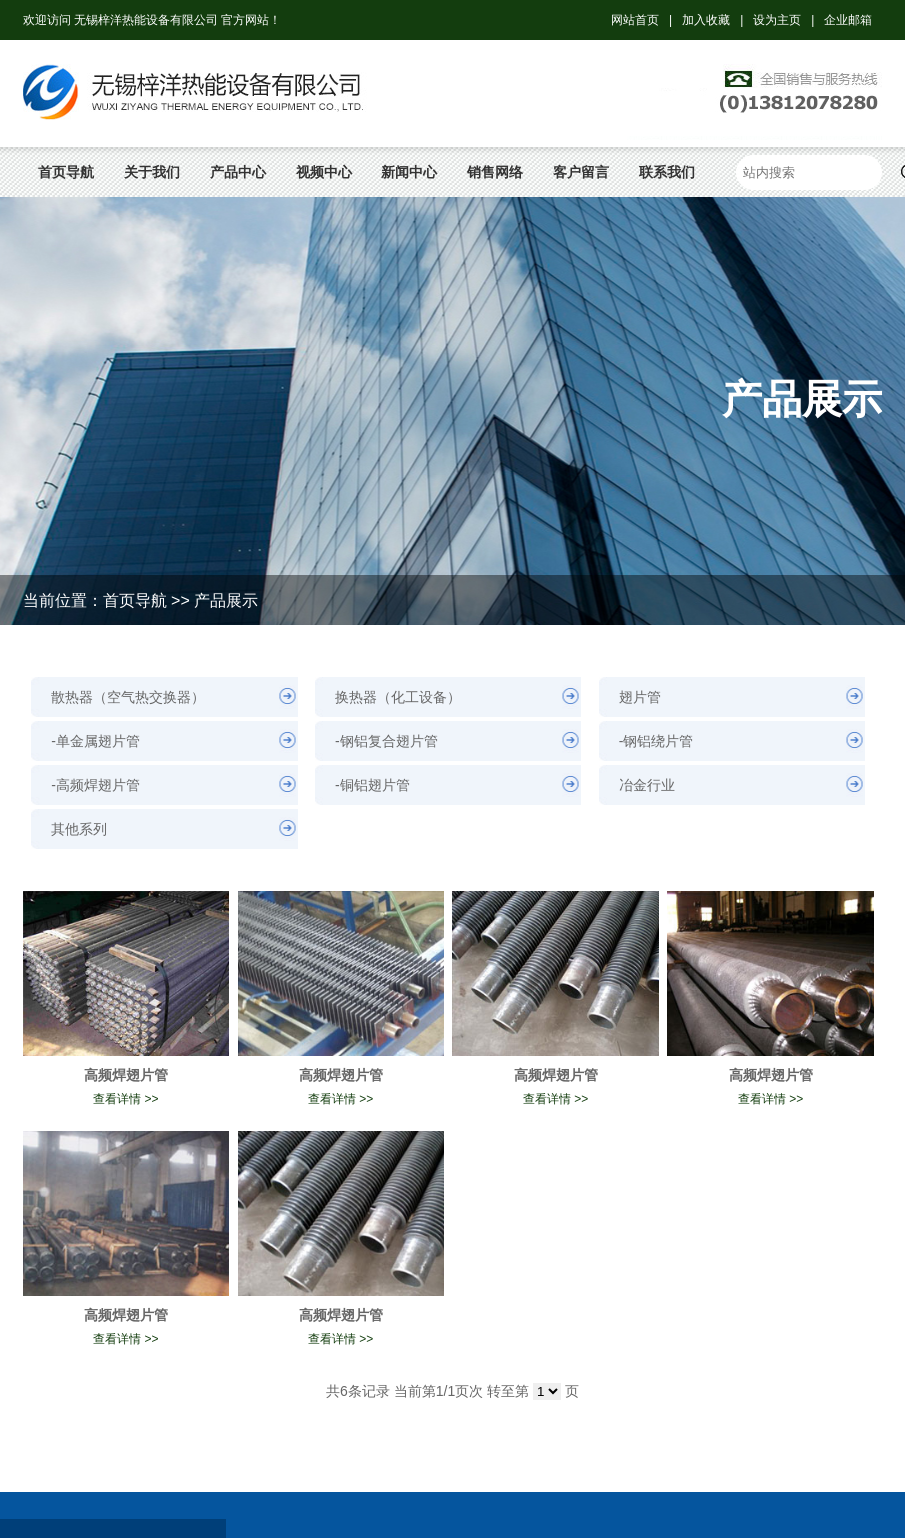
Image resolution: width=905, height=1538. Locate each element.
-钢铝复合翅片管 (386, 741)
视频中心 (324, 172)
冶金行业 (647, 785)
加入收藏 (706, 20)
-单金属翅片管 (95, 741)
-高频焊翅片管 (95, 785)
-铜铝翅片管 (372, 785)
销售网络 (495, 172)
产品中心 (238, 172)
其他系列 (79, 829)
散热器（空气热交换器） (128, 697)
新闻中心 (409, 172)
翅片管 (640, 697)
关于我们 (152, 172)
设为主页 (777, 20)
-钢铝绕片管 (656, 741)
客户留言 (581, 172)
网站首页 (635, 20)
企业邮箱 (848, 20)
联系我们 (667, 172)
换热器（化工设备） (398, 697)
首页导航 (66, 172)
